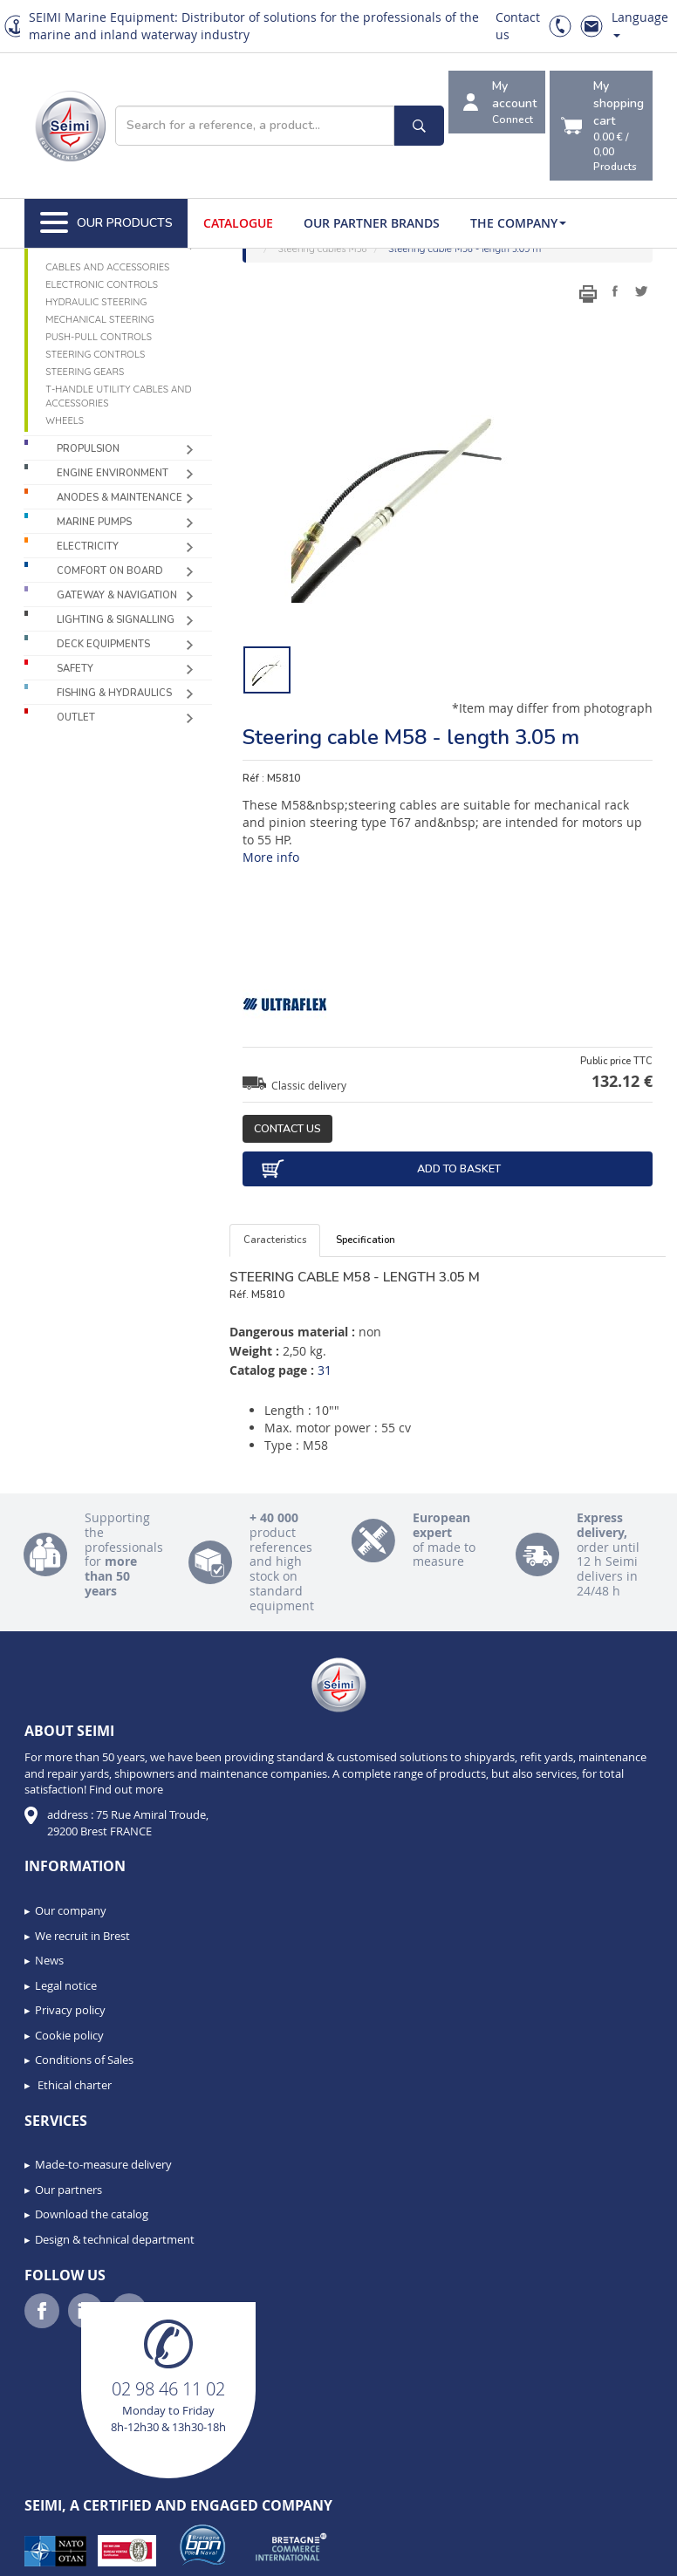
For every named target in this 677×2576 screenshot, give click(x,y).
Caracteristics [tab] (274, 1240)
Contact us (287, 1128)
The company (518, 223)
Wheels (64, 420)
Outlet (76, 717)
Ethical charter (73, 2085)
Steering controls (95, 354)
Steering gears (84, 372)
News (49, 1960)
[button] (52, 2556)
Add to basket (380, 1169)
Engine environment (112, 473)
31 (325, 1370)
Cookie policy (69, 2035)
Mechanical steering (99, 319)
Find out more (126, 1789)
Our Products (106, 223)
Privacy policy (70, 2010)
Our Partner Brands (372, 223)
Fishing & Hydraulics (114, 693)
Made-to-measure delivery (103, 2164)
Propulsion (88, 448)
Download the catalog (91, 2214)
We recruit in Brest (82, 1936)
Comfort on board (110, 570)
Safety (75, 668)
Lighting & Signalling (115, 619)
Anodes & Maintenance (119, 497)
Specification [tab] (365, 1240)
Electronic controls (101, 284)
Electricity (88, 546)
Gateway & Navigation (117, 595)
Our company (70, 1910)
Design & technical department (115, 2239)
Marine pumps (94, 522)
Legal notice (66, 1985)
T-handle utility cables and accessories (118, 396)
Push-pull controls (98, 337)
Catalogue (238, 223)
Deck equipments (103, 644)
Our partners (68, 2189)
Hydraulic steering (96, 302)
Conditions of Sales (84, 2059)
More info (271, 857)
